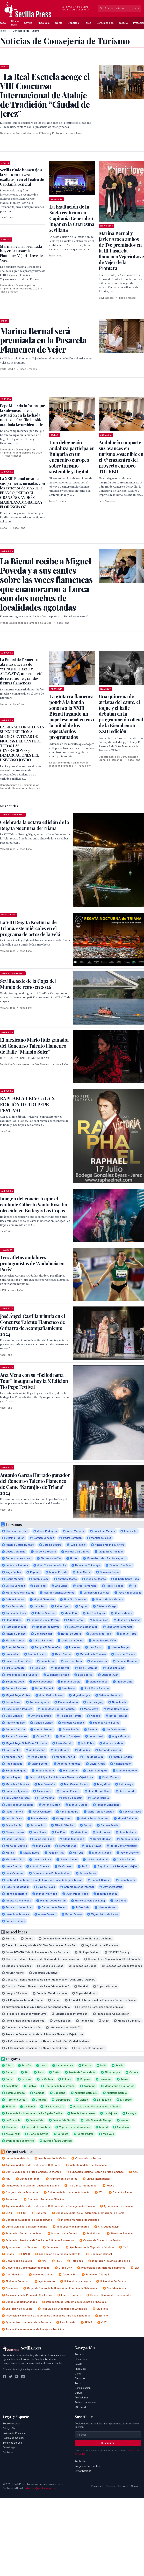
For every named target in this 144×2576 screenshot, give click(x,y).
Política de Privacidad (15, 2433)
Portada (79, 2354)
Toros (87, 22)
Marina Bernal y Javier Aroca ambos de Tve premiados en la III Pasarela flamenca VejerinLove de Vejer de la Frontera (121, 250)
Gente (58, 22)
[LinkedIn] (23, 2376)
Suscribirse (108, 2443)
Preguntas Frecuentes (87, 2466)
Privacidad (97, 2486)
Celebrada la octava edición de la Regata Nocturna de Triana (34, 825)
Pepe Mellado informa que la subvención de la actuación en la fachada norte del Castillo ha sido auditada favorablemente (22, 415)
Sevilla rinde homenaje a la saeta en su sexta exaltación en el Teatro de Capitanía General (22, 177)
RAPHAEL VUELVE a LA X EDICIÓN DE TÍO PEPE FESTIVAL (27, 1104)
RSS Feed (80, 2407)
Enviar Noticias (83, 2470)
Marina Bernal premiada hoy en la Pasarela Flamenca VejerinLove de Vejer (21, 253)
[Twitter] (10, 2376)
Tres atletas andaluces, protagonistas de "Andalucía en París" (32, 1263)
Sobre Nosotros (12, 2423)
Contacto (8, 2452)
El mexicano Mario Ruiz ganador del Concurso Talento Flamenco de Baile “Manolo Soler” (34, 1046)
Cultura (123, 22)
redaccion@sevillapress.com (40, 2488)
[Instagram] (16, 2376)
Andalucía (44, 22)
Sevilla (28, 22)
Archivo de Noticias (86, 2402)
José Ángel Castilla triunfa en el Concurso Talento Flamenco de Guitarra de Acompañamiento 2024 (32, 1325)
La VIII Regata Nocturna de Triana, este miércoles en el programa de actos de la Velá (30, 928)
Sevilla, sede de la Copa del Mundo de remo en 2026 (28, 984)
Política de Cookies (14, 2437)
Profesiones (81, 2397)
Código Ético (10, 2428)
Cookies (110, 2486)
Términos (123, 2486)
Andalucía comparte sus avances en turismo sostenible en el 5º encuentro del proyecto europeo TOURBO (121, 457)
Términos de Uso (12, 2442)
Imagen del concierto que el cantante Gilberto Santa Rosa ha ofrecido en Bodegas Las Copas (33, 1204)
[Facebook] (4, 2376)
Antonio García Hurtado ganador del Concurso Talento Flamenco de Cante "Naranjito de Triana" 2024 (35, 1484)
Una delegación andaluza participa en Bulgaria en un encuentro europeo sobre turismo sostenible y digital (72, 457)
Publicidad (81, 2461)
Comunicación (105, 22)
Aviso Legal (9, 2447)
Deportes (73, 22)
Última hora (15, 23)
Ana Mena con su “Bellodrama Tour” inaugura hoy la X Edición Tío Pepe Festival (34, 1381)
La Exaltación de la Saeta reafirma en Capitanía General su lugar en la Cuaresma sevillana (71, 218)
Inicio (3, 30)
